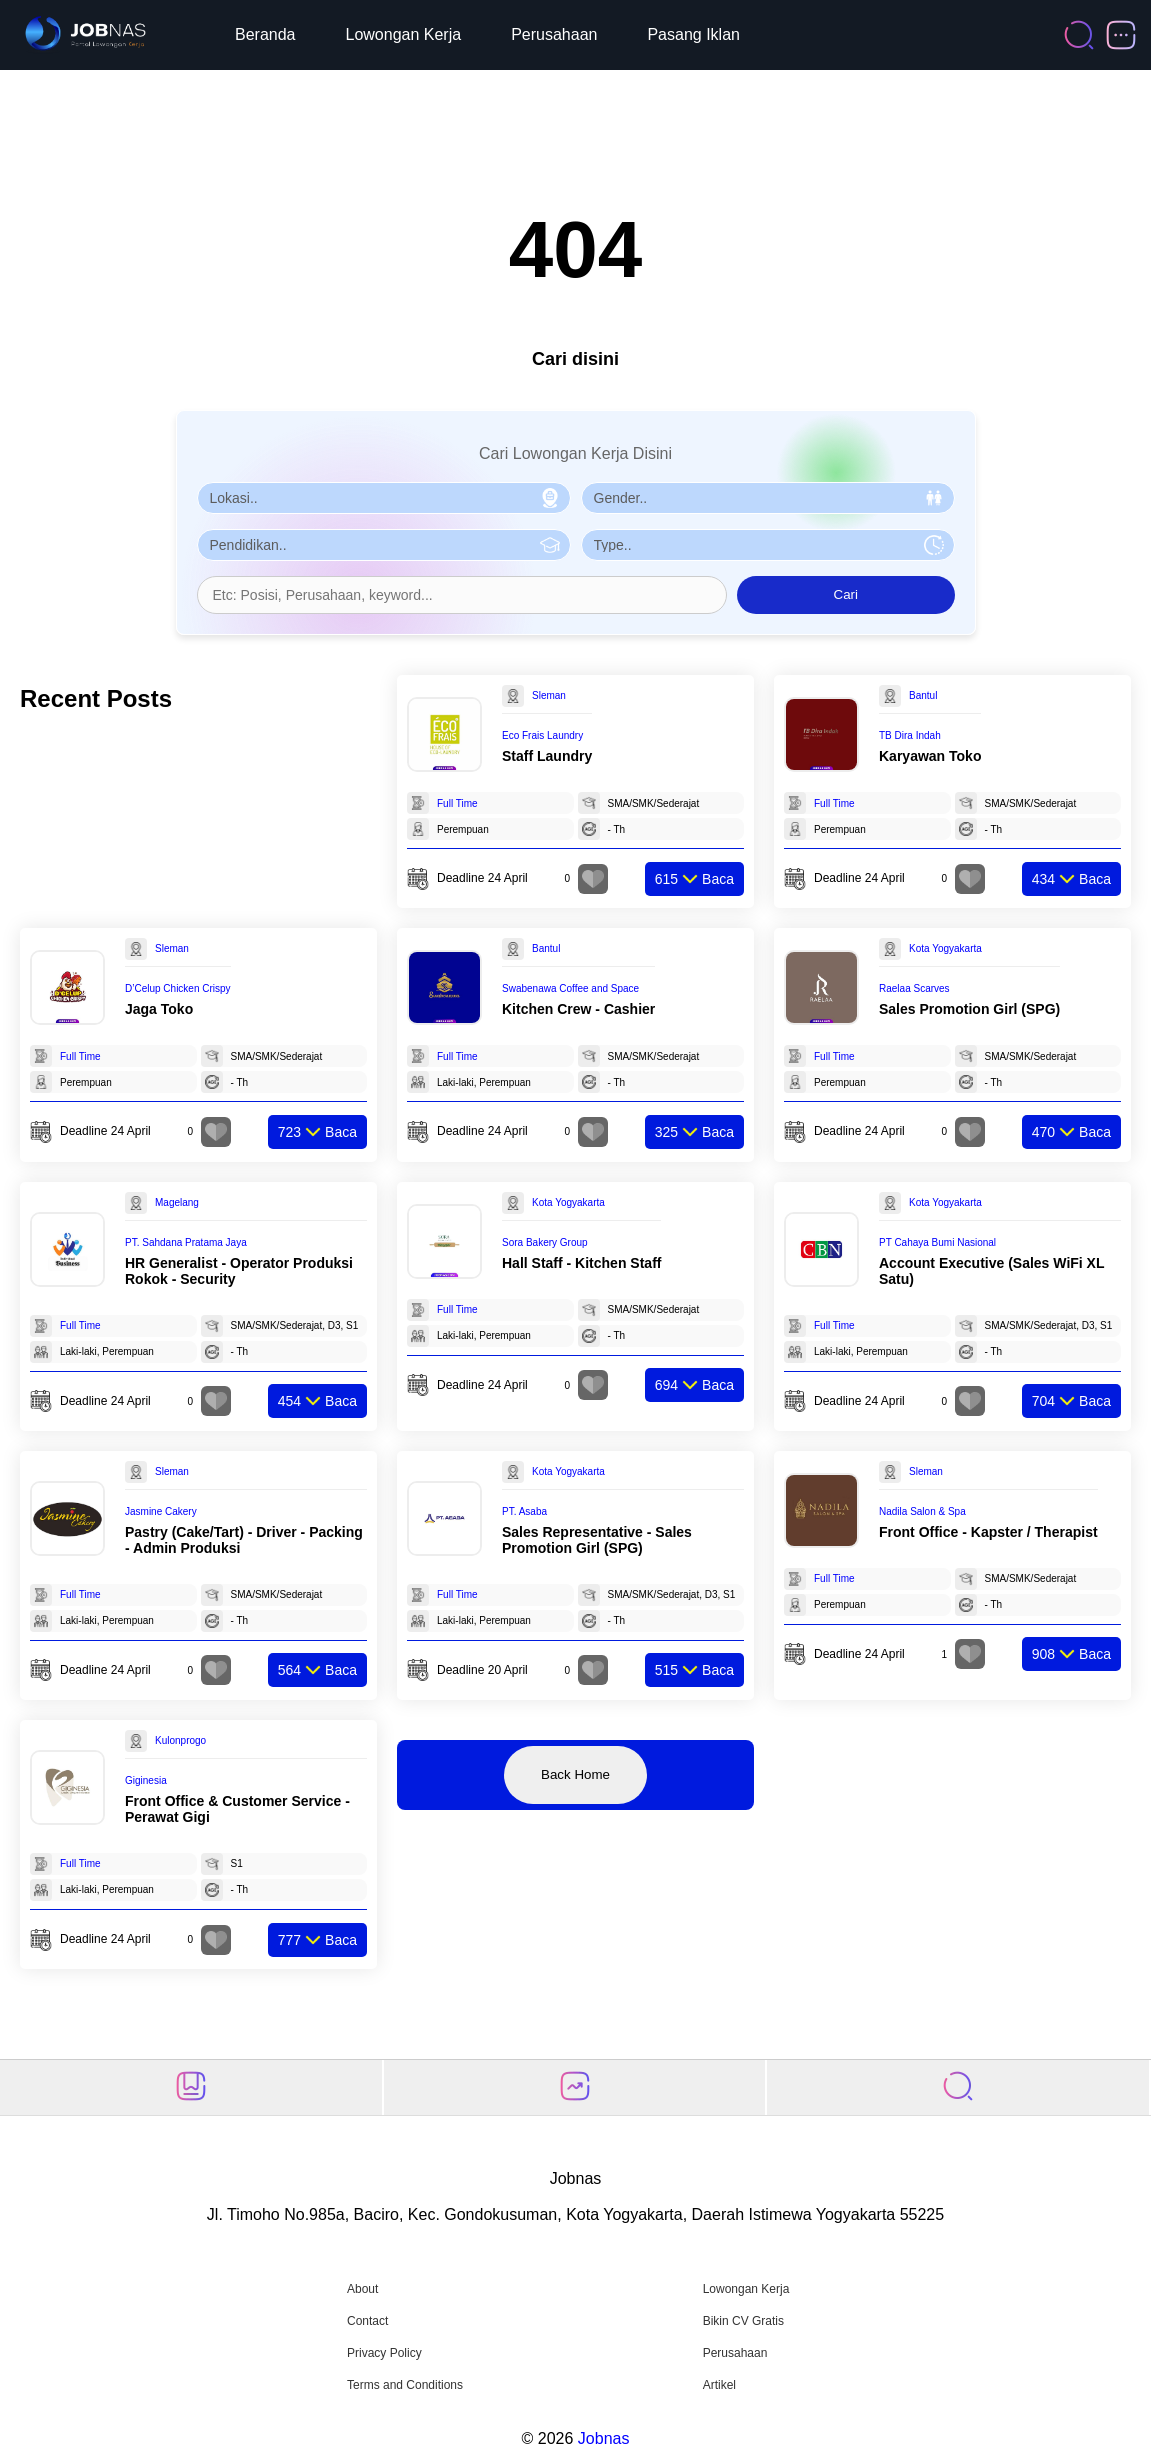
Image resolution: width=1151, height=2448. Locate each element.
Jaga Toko (159, 1009)
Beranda (265, 34)
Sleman (549, 695)
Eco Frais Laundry (542, 735)
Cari (846, 594)
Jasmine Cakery (161, 1511)
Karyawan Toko (930, 756)
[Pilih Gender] (768, 498)
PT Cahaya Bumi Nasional (937, 1242)
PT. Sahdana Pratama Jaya (186, 1242)
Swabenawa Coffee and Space (570, 988)
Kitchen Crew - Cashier (578, 1009)
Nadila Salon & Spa (922, 1511)
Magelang (177, 1202)
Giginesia (146, 1780)
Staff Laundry (547, 756)
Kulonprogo (180, 1740)
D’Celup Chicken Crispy (178, 988)
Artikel (719, 2385)
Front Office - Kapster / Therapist (988, 1532)
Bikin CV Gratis (743, 2321)
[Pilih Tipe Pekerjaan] (768, 545)
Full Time (457, 803)
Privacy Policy (384, 2353)
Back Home (575, 1774)
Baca (694, 879)
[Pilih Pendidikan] (384, 545)
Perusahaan (554, 34)
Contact (367, 2321)
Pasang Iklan (693, 34)
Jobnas (604, 2438)
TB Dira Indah (910, 735)
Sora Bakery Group (545, 1242)
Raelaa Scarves (914, 988)
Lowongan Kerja (404, 34)
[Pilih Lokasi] (384, 498)
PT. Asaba (524, 1511)
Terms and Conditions (405, 2385)
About (362, 2289)
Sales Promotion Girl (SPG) (969, 1009)
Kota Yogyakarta (945, 948)
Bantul (923, 695)
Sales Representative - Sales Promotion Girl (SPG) (597, 1540)
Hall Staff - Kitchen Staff (581, 1263)
